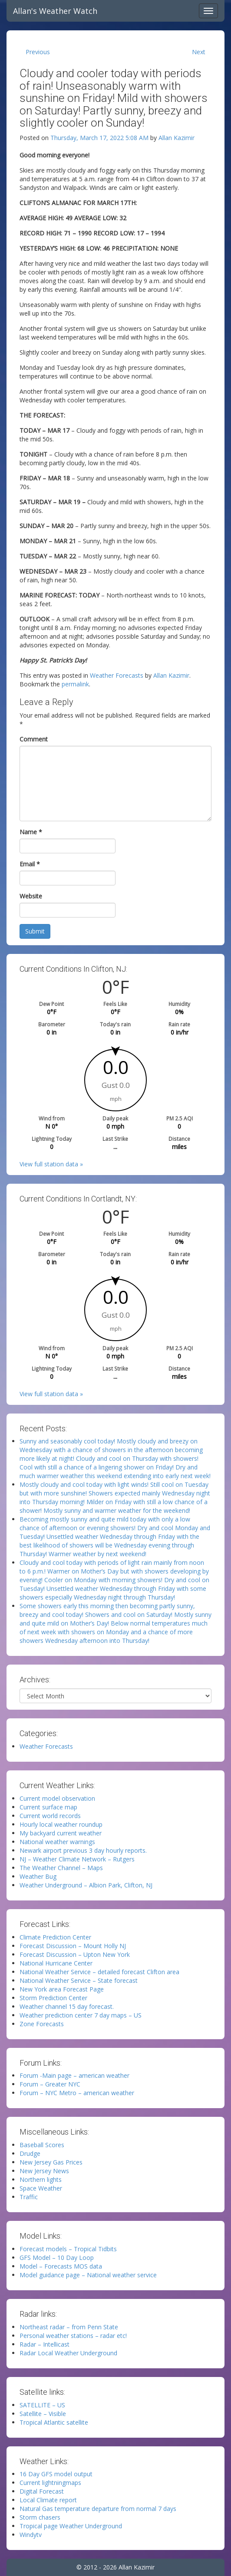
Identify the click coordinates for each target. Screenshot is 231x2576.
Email (30, 864)
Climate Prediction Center (55, 1937)
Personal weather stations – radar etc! (73, 2335)
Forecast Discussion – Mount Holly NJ (73, 1946)
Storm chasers (40, 2517)
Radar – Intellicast (44, 2344)
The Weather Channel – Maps (61, 1868)
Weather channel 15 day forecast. (67, 2006)
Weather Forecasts (116, 675)
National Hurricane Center (56, 1963)
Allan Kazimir (176, 138)
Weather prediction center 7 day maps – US (81, 2015)
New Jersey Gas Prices (51, 2162)
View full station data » (51, 1164)
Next (198, 52)
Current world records (50, 1816)
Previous (38, 52)
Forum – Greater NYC (50, 2084)
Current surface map (48, 1807)
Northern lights (41, 2179)
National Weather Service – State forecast (79, 1980)
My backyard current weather (61, 1833)
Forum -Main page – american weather (74, 2075)
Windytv (31, 2534)
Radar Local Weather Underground (68, 2353)
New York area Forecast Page (62, 1989)
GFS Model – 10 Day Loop (57, 2257)
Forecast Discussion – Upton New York (75, 1954)
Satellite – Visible (43, 2413)
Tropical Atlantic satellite (54, 2422)
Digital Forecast (42, 2491)
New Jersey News (44, 2171)
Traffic (29, 2197)
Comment (34, 739)
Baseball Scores (42, 2145)
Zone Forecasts (42, 2024)
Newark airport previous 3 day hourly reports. (83, 1850)
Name (31, 832)
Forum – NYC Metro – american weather (77, 2093)
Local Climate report (48, 2500)
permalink (75, 684)
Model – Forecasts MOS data (61, 2266)
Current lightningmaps (50, 2482)
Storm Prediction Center (53, 1998)
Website (31, 896)
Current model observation (57, 1798)
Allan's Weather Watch (55, 11)
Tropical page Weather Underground (71, 2526)
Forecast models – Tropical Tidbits (68, 2249)
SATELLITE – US (42, 2405)
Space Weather (41, 2188)
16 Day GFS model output (56, 2474)
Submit (35, 931)
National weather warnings (57, 1842)
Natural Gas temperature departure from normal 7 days (98, 2508)
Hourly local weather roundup (61, 1824)
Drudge (30, 2153)
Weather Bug (38, 1876)
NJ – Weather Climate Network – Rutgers (77, 1859)
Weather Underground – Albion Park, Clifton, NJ (86, 1885)
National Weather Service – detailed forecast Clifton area (99, 1972)
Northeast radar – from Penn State (69, 2327)
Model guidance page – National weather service (88, 2275)
